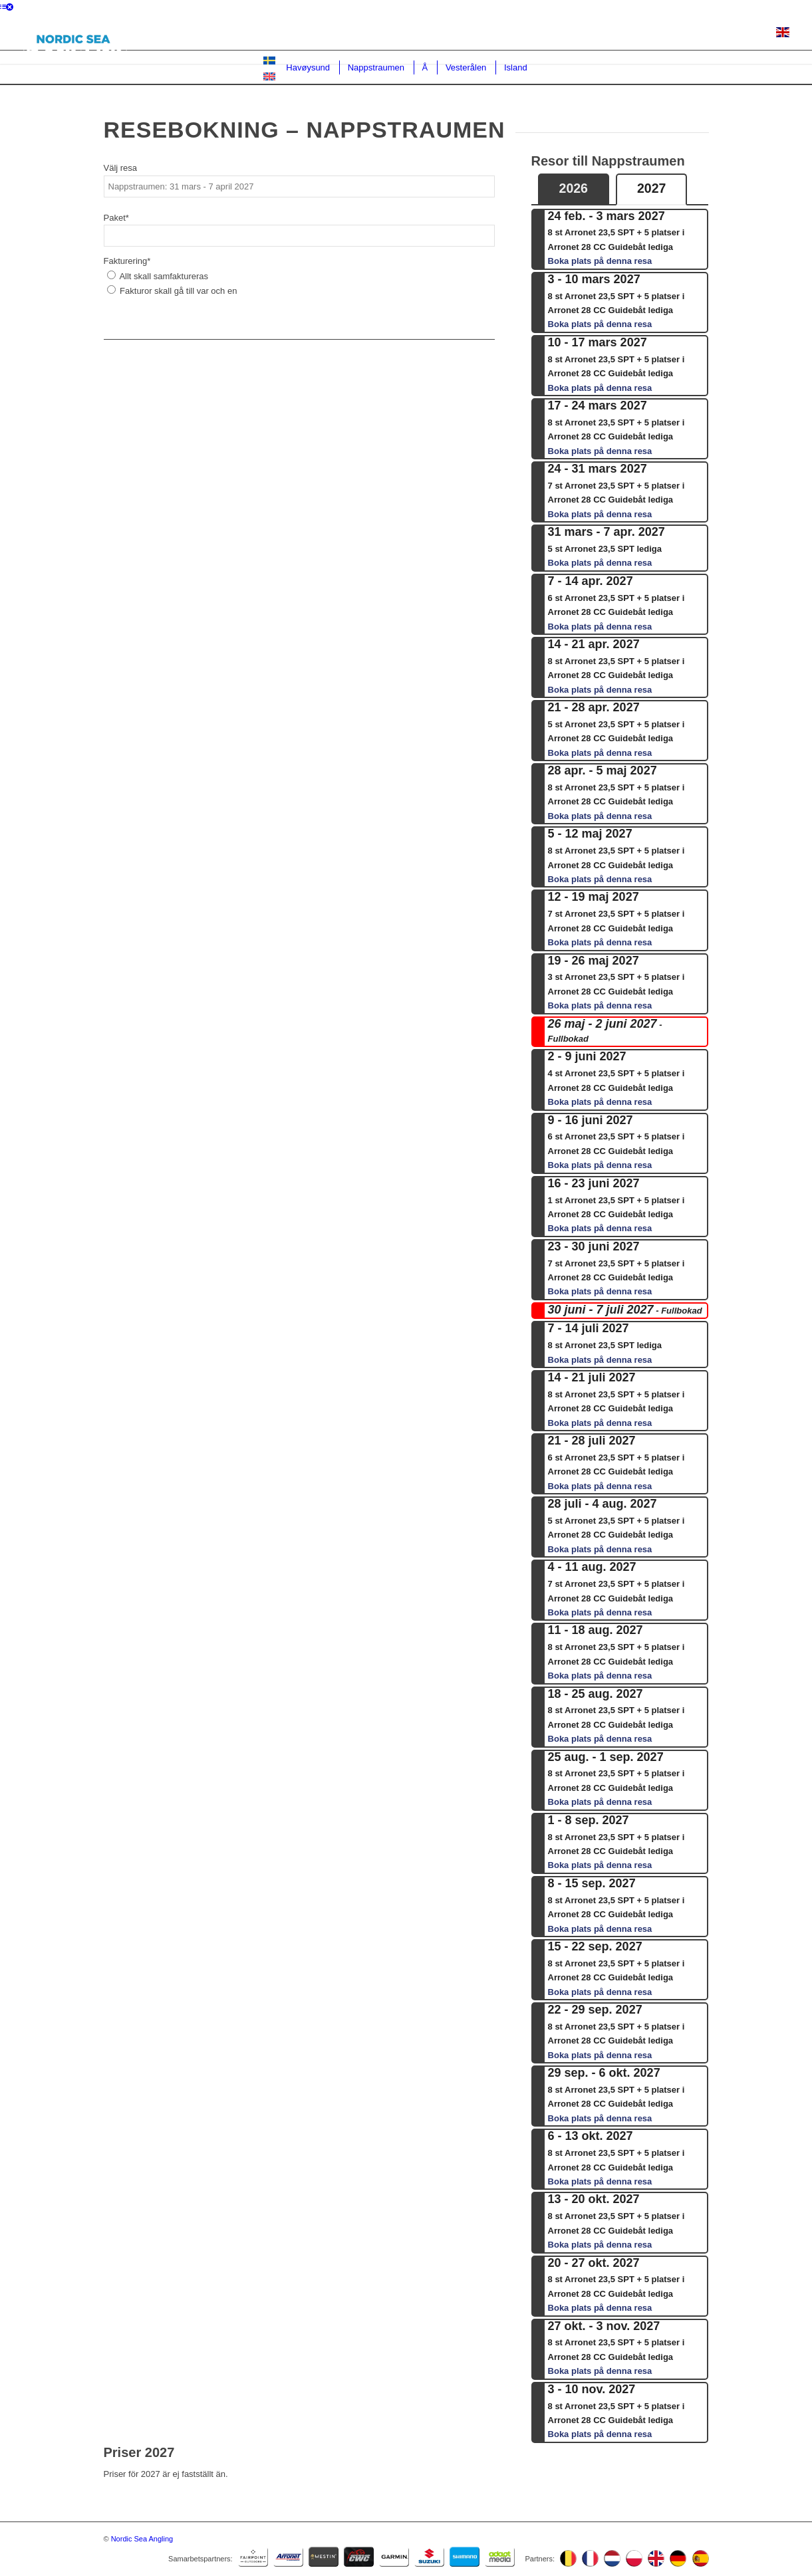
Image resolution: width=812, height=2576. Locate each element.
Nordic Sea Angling (142, 2539)
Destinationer (301, 34)
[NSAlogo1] (72, 39)
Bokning (437, 34)
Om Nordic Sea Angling (656, 34)
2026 (573, 188)
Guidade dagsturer (510, 34)
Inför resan (740, 34)
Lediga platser (374, 34)
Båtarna (578, 34)
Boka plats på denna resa (600, 261)
